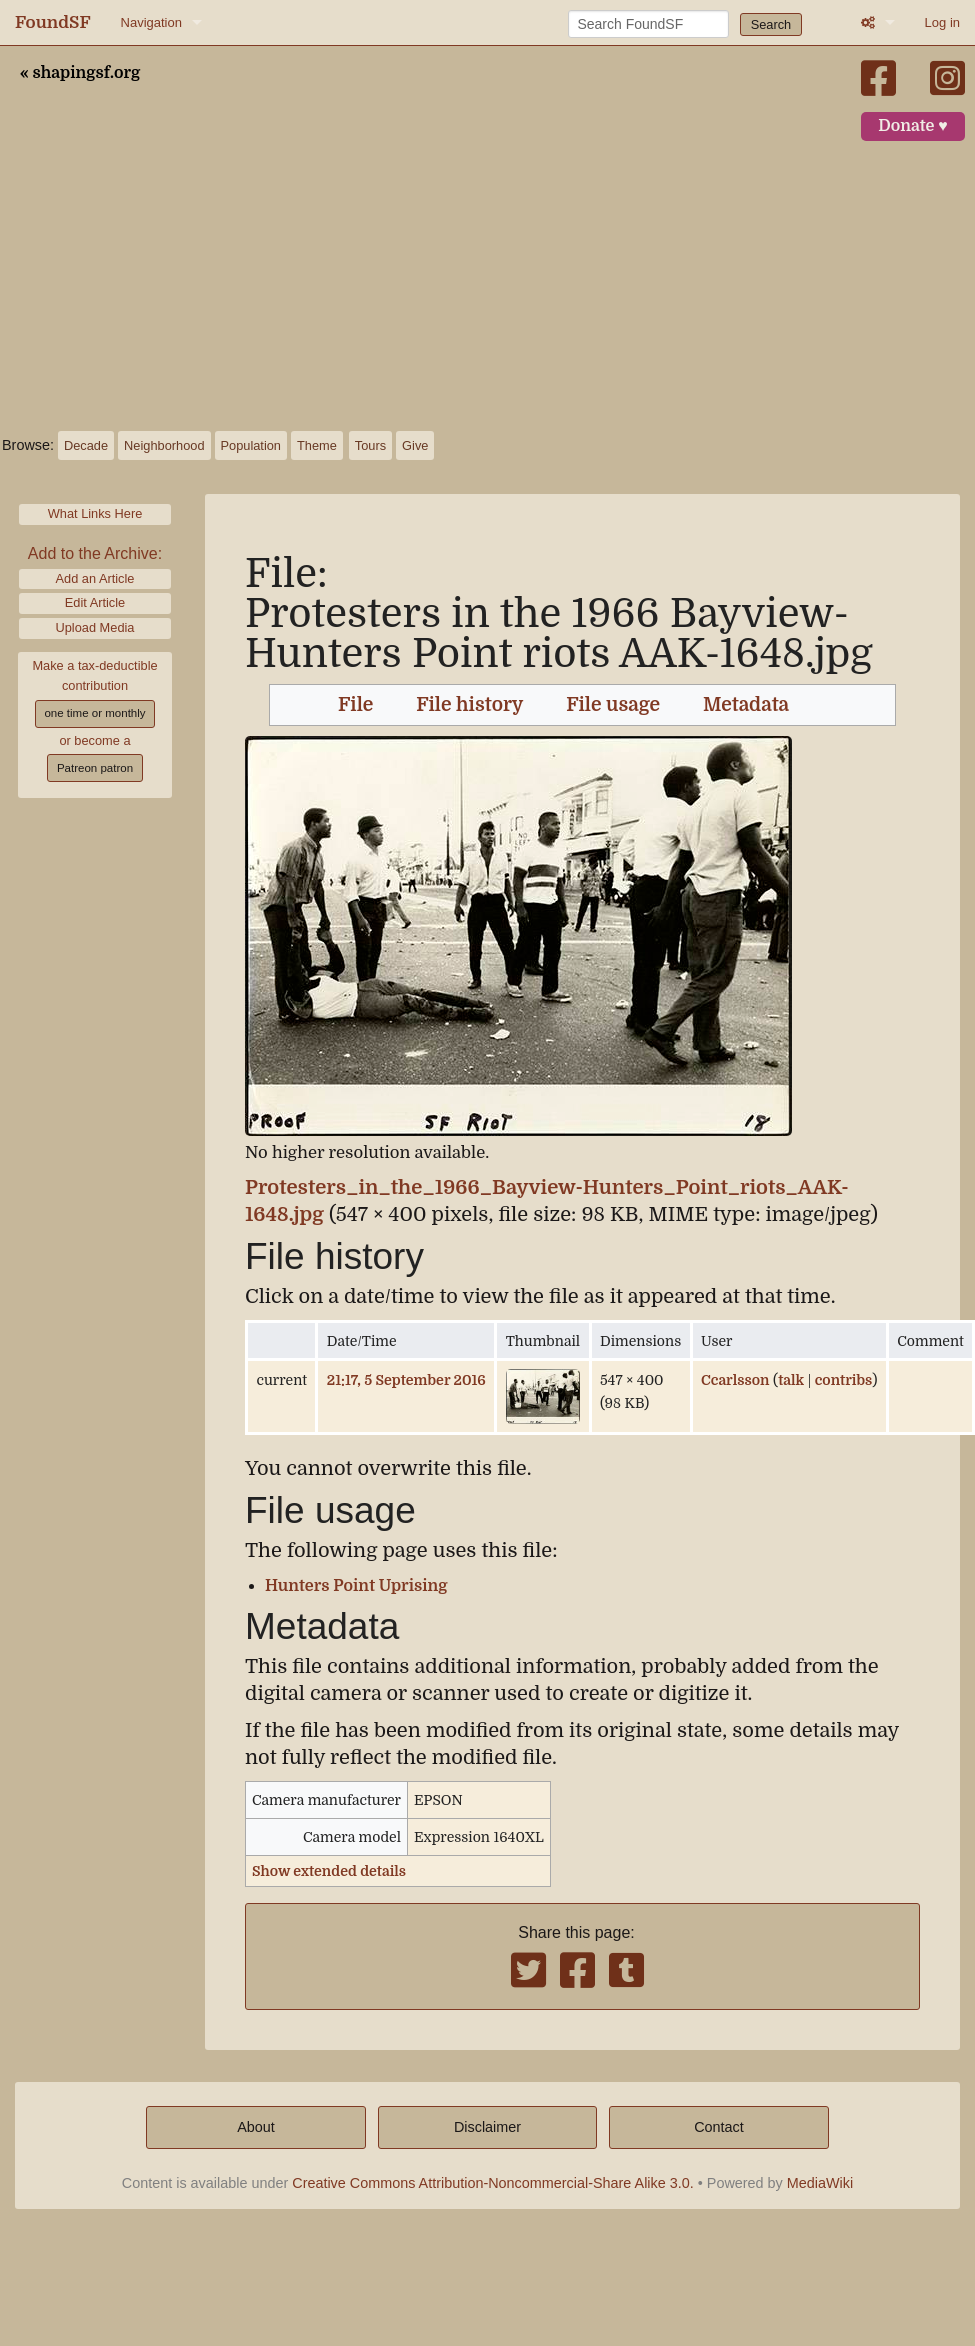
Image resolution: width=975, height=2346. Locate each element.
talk (791, 1380)
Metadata (746, 705)
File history (469, 705)
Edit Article (95, 602)
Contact (719, 2127)
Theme (317, 445)
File (355, 705)
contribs (844, 1380)
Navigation (151, 22)
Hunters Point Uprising (356, 1586)
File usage (613, 705)
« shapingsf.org (80, 73)
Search (771, 24)
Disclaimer (487, 2127)
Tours (370, 445)
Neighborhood (164, 445)
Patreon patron (95, 768)
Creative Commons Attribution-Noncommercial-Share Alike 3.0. (493, 2183)
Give (415, 445)
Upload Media (95, 627)
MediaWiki (820, 2183)
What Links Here (95, 513)
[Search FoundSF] (648, 24)
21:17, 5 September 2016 (406, 1380)
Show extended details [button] (329, 1871)
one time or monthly (94, 713)
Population (251, 445)
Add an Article (95, 578)
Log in (942, 22)
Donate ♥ (913, 126)
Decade (86, 445)
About (256, 2127)
